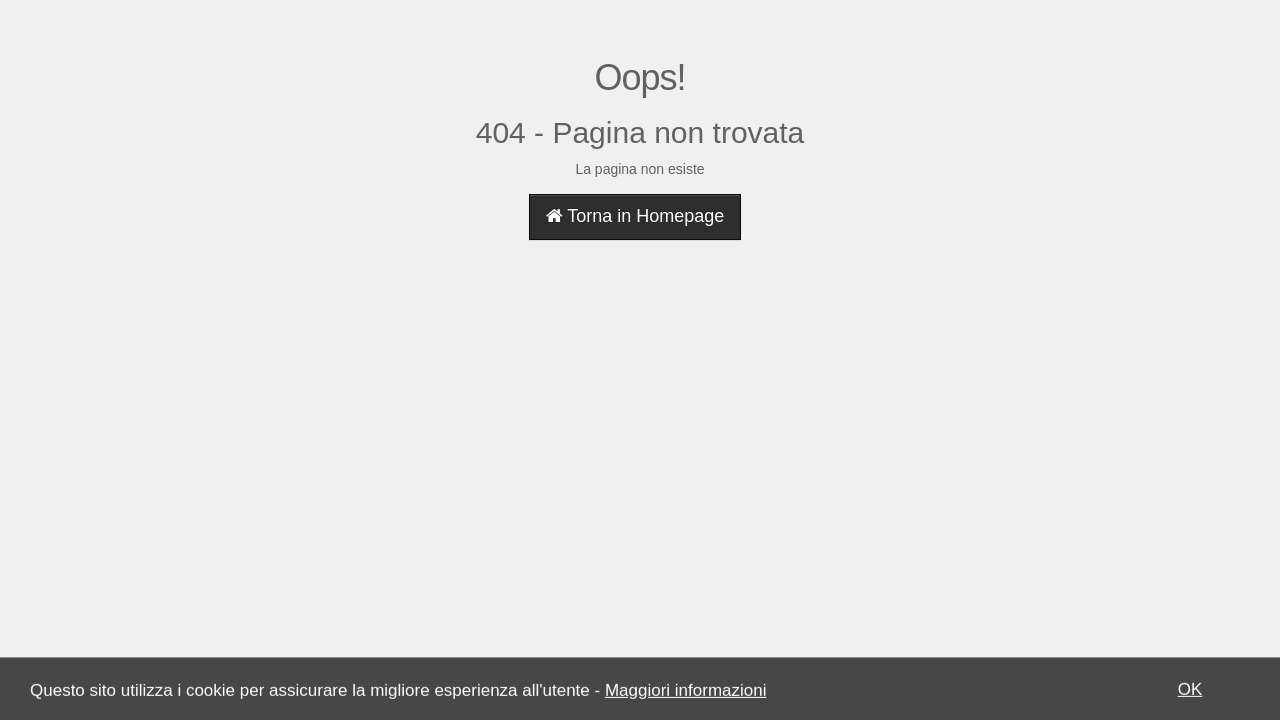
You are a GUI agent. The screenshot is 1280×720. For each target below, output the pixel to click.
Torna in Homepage (635, 216)
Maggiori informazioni (686, 691)
